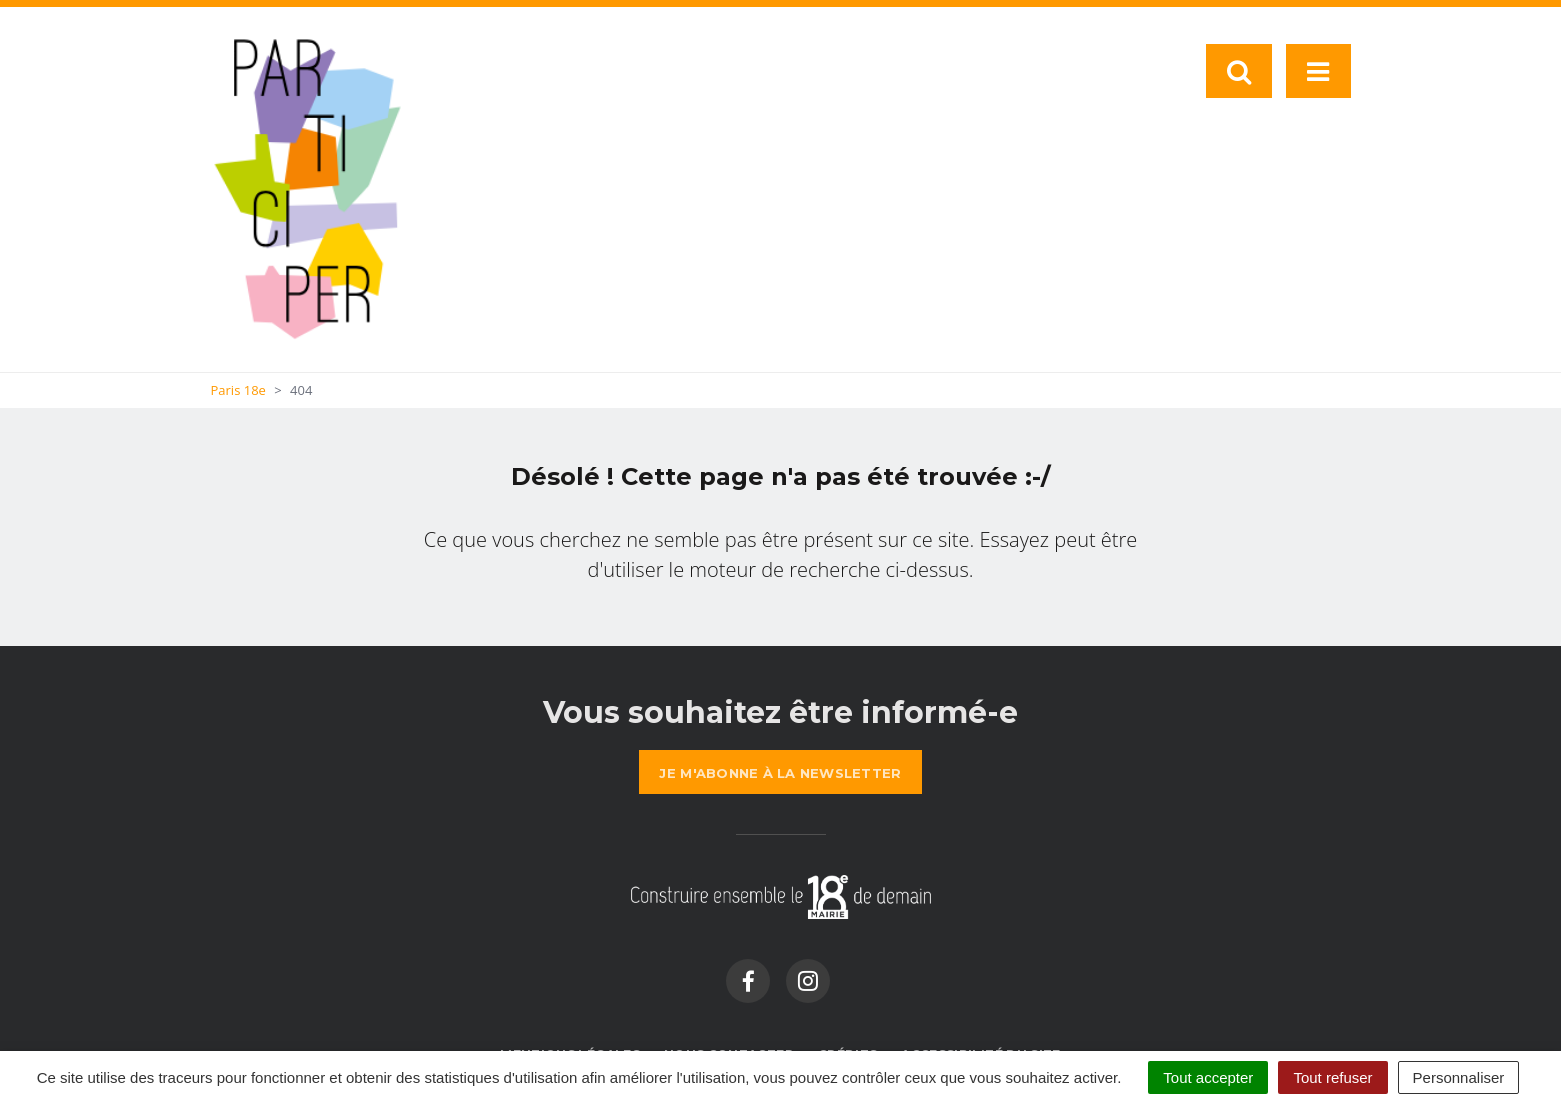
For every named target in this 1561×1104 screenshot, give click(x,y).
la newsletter (780, 773)
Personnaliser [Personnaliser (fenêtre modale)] (1459, 1077)
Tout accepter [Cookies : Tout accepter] (1208, 1077)
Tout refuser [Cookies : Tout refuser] (1332, 1077)
